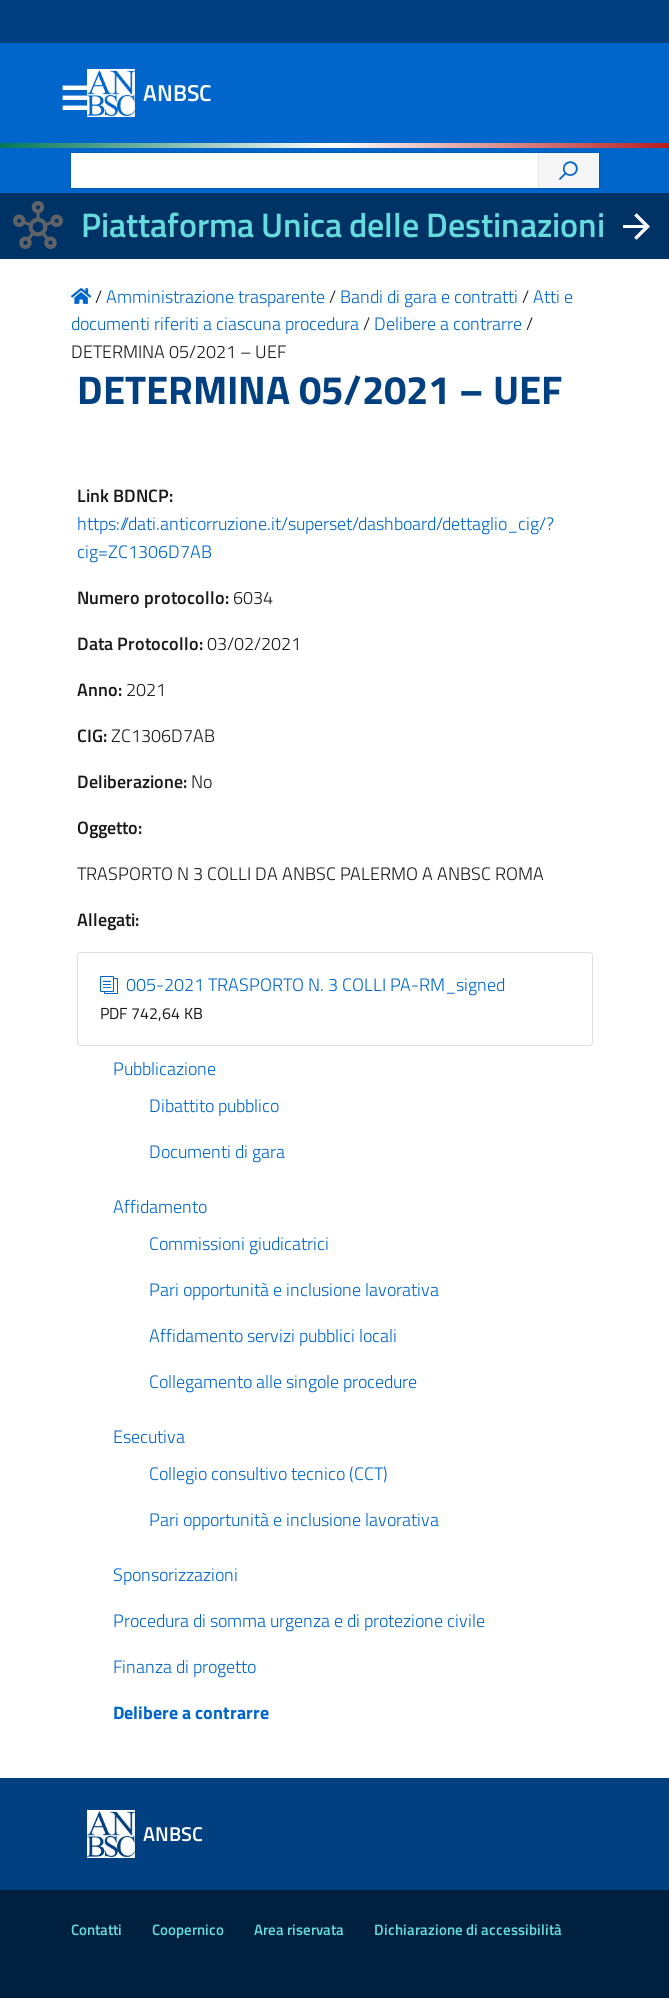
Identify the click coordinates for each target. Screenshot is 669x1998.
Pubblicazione (164, 1068)
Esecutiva (149, 1436)
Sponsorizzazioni (175, 1574)
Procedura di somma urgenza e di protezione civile (299, 1620)
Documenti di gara (217, 1151)
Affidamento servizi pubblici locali (273, 1335)
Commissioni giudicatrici (239, 1243)
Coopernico (188, 1929)
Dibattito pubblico (214, 1105)
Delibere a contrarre (191, 1712)
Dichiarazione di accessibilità (468, 1929)
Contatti (96, 1929)
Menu (75, 99)
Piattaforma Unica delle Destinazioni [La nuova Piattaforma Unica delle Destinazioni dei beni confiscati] (343, 224)
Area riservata (299, 1929)
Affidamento (160, 1206)
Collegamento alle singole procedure (283, 1381)
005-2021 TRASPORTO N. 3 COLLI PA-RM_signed (302, 984)
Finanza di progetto (184, 1666)
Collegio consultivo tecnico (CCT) (268, 1473)
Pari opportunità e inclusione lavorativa (294, 1289)
